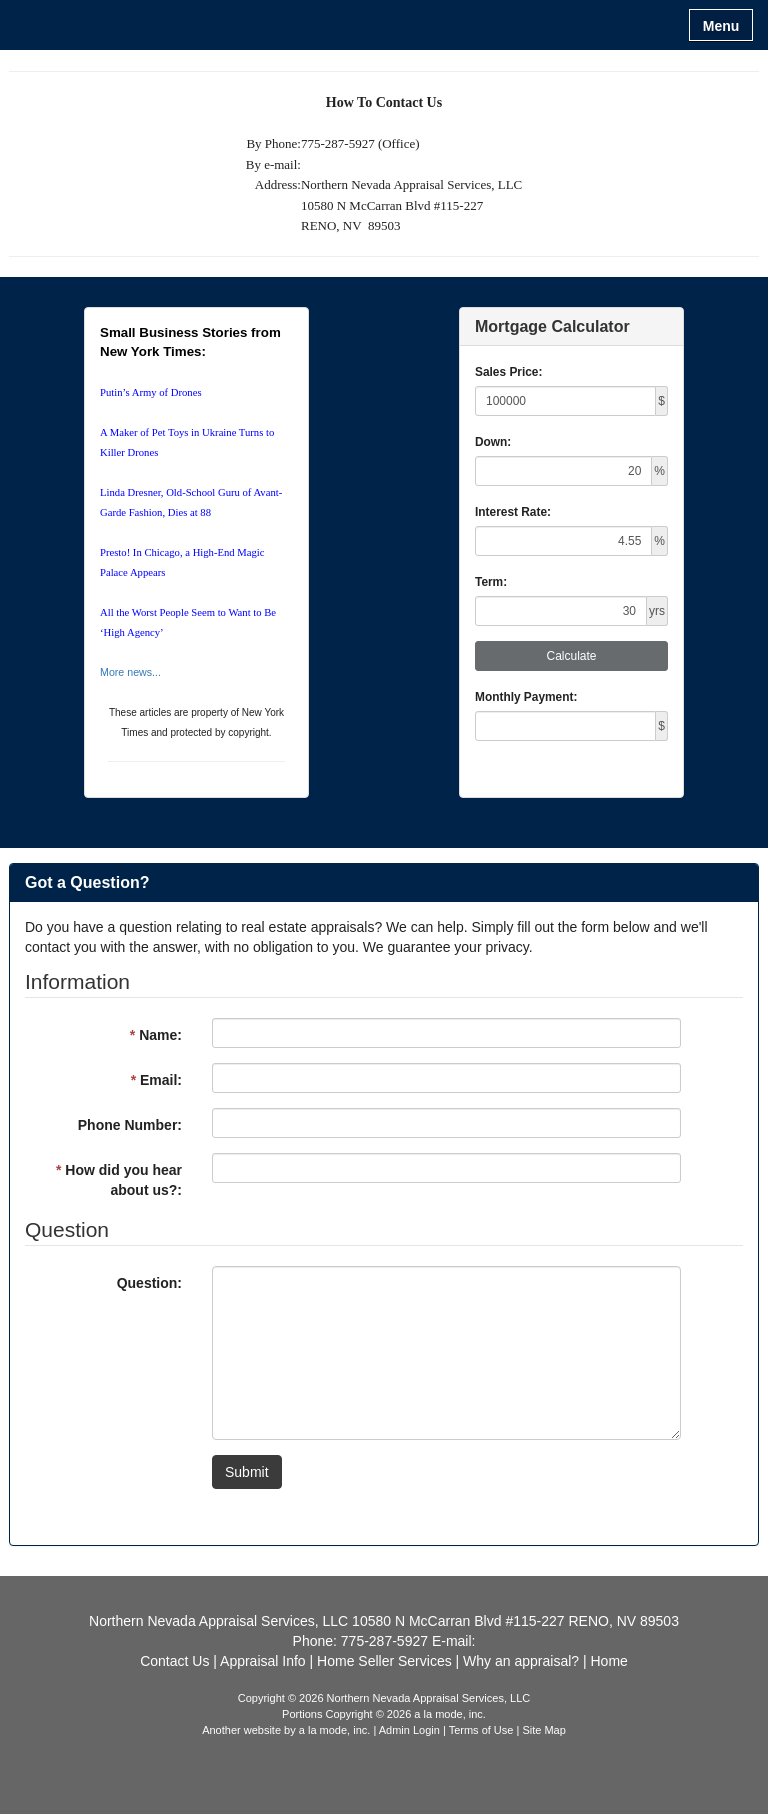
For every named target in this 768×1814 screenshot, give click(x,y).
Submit (247, 1472)
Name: (156, 1035)
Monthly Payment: (526, 697)
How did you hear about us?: (119, 1180)
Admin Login (409, 1730)
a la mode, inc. (335, 1730)
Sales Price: (508, 372)
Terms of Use (481, 1730)
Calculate (571, 656)
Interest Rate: (513, 512)
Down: (493, 442)
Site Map (543, 1730)
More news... (130, 672)
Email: (156, 1080)
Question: (149, 1283)
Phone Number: (130, 1125)
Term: (491, 582)
